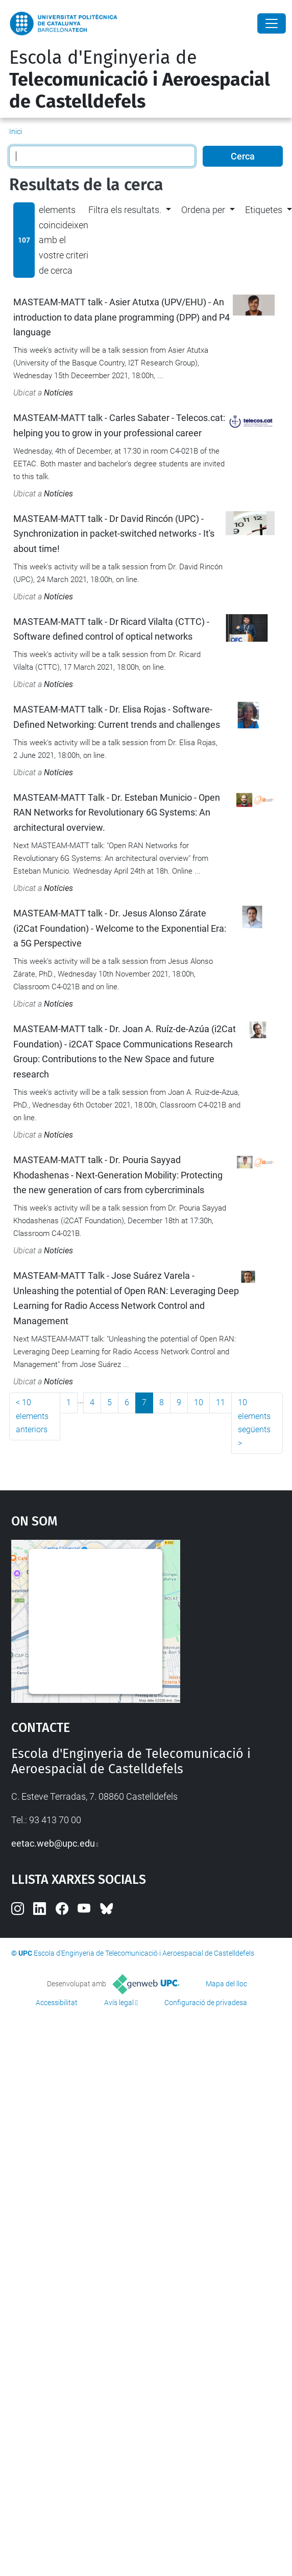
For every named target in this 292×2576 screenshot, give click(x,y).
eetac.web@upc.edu (53, 1843)
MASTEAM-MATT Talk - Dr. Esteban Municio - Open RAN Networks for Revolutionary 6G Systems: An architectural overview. (116, 812)
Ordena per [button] (203, 209)
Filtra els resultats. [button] (124, 209)
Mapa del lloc (226, 1984)
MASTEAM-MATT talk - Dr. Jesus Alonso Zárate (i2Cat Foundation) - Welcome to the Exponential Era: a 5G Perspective (119, 928)
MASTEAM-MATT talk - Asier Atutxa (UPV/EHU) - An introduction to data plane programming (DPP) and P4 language (121, 317)
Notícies (58, 393)
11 (220, 1402)
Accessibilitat (57, 2003)
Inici (15, 131)
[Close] (271, 23)
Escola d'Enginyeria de (139, 79)
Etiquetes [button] (263, 209)
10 (198, 1402)
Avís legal (119, 2003)
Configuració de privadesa (205, 2003)
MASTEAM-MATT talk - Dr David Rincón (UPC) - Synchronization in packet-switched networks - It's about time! (113, 533)
